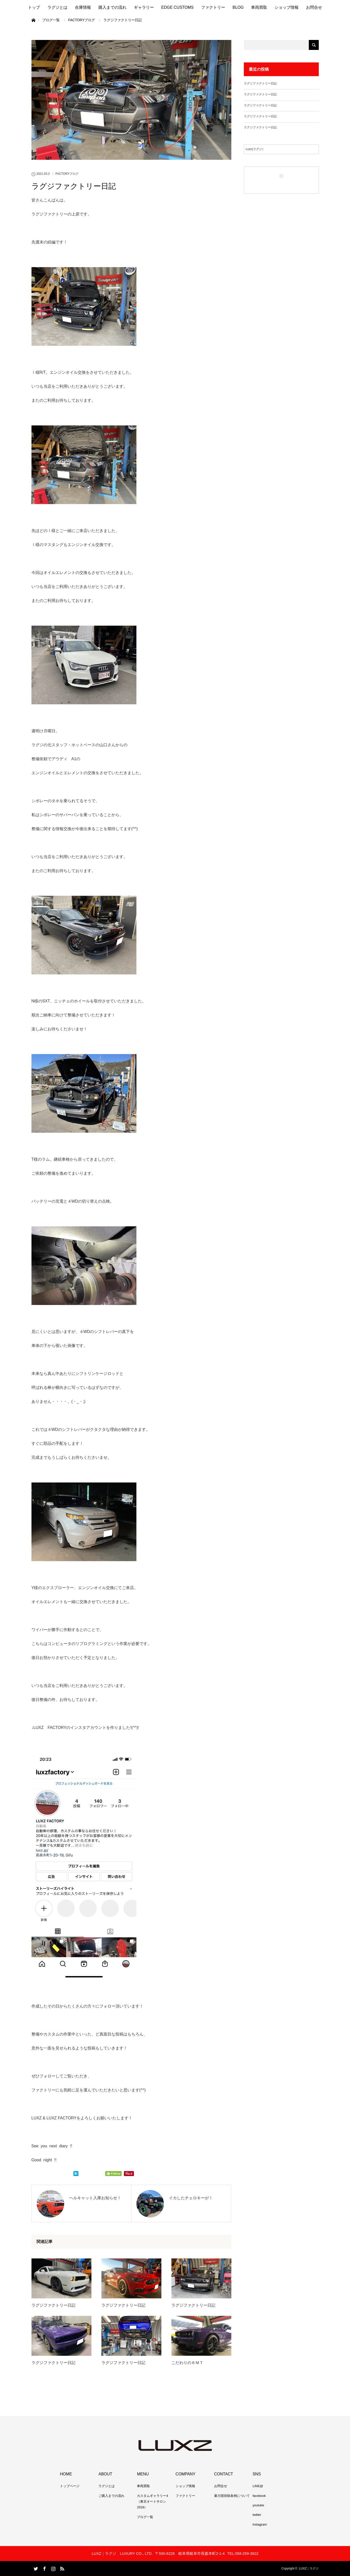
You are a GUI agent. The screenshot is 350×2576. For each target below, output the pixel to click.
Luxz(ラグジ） (255, 149)
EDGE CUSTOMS (177, 7)
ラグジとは (57, 7)
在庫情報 (83, 7)
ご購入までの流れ (111, 2496)
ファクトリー (213, 7)
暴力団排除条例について (232, 2496)
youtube (258, 2505)
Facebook (44, 2568)
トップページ (69, 2486)
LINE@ (258, 2486)
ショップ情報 (287, 7)
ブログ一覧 (51, 20)
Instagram (52, 2568)
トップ (34, 7)
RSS (61, 2568)
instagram (260, 2524)
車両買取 (259, 7)
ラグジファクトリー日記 (53, 2305)
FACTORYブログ (81, 20)
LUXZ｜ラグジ (309, 2568)
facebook (259, 2496)
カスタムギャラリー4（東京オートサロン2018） (152, 2501)
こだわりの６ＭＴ (187, 2363)
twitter (257, 2515)
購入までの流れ (112, 7)
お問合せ (314, 7)
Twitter (35, 2568)
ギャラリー (144, 7)
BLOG (238, 7)
